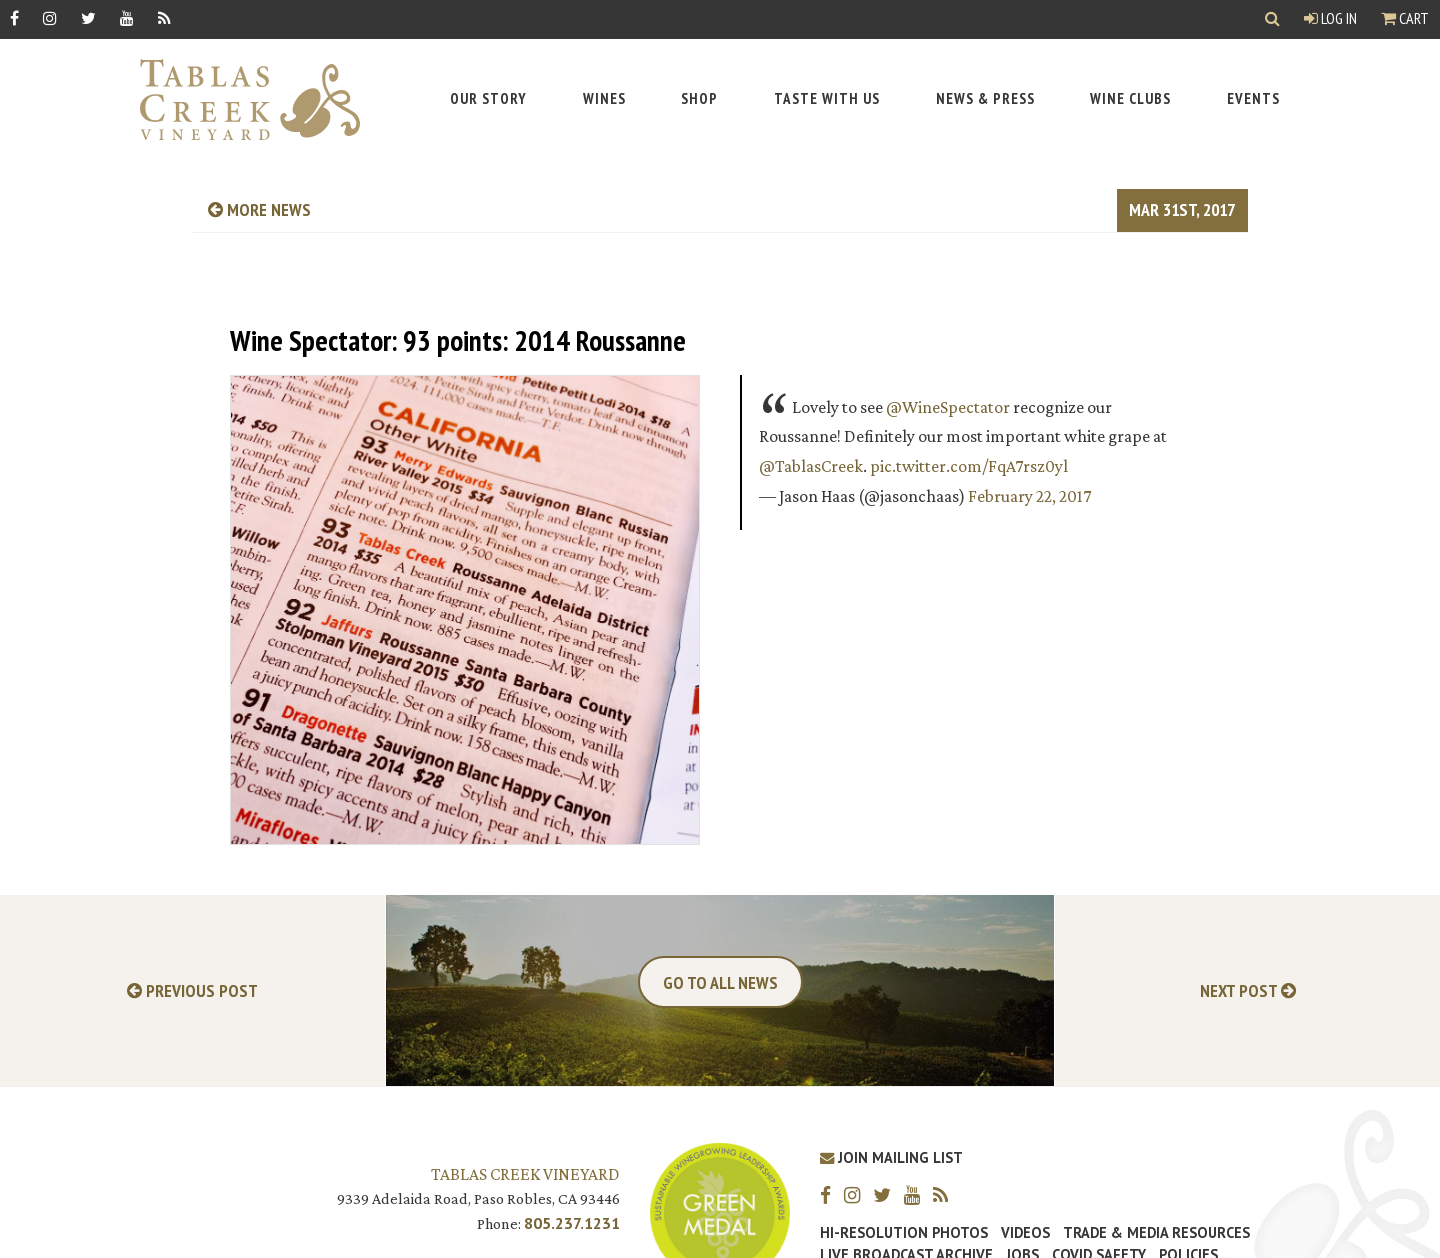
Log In (1330, 18)
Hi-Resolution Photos (904, 1233)
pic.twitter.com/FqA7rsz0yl (969, 466)
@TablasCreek (811, 466)
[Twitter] (88, 17)
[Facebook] (14, 17)
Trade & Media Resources (1156, 1233)
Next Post (1248, 991)
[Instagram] (50, 17)
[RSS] (164, 17)
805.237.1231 (572, 1223)
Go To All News (720, 982)
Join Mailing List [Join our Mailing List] (891, 1157)
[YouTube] (127, 17)
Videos (1025, 1233)
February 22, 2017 (1029, 496)
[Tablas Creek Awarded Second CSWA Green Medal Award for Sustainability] (720, 1211)
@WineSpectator (948, 407)
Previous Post (192, 991)
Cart (1405, 18)
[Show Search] (1272, 19)
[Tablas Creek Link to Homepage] (240, 99)
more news (259, 209)
